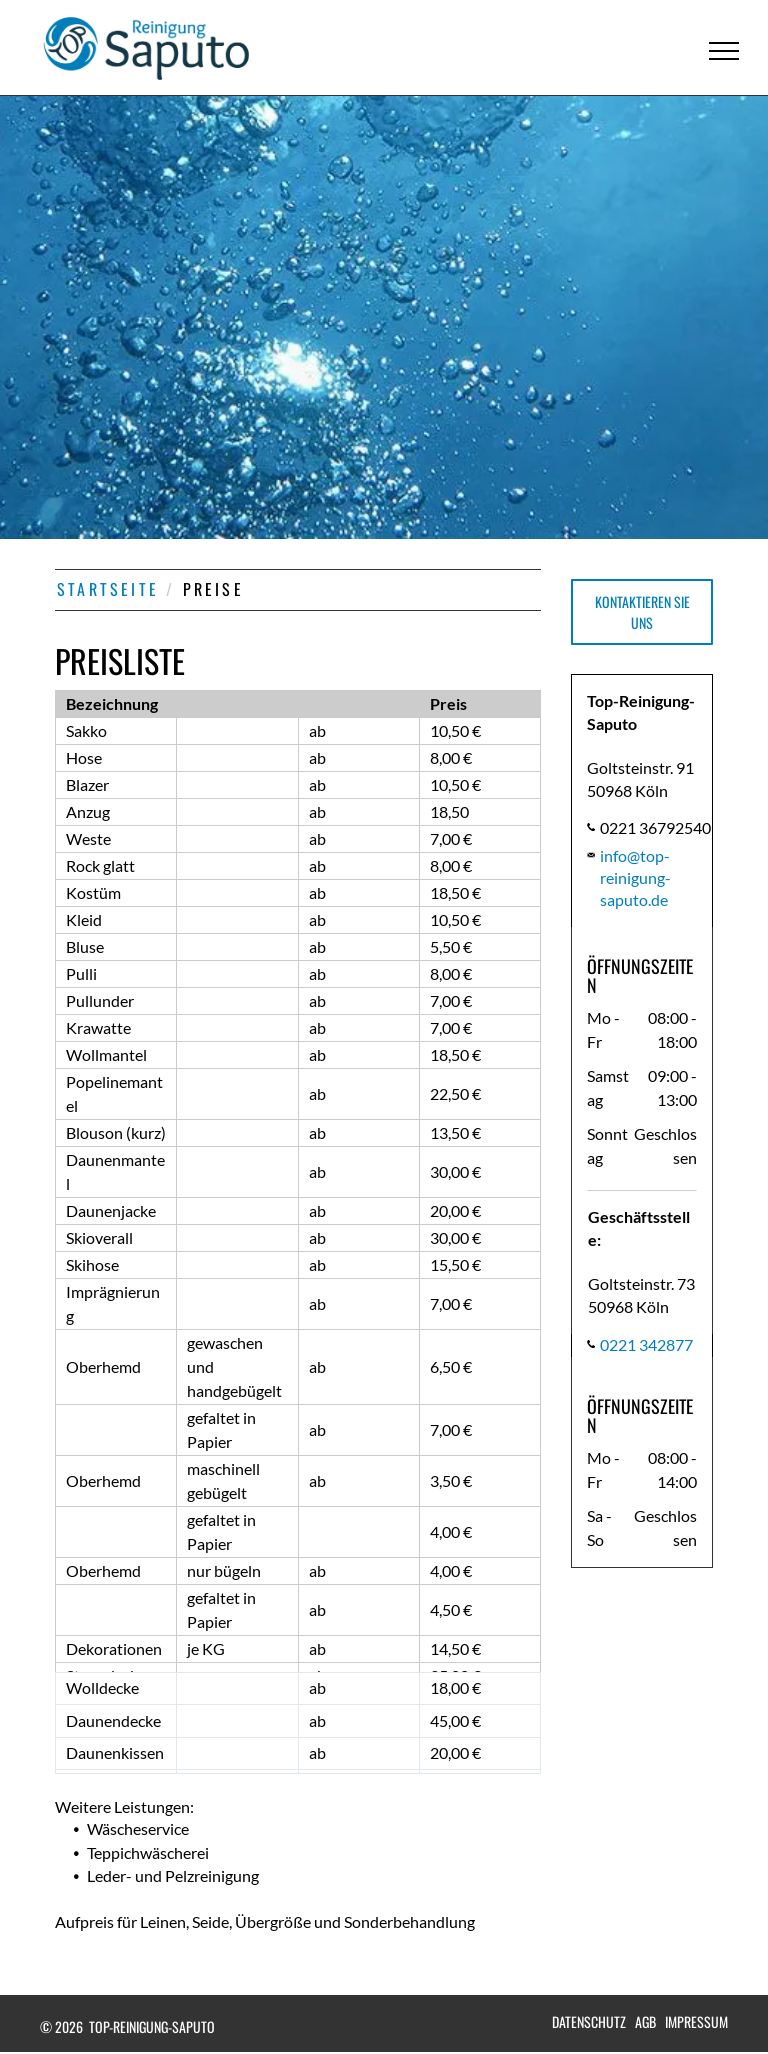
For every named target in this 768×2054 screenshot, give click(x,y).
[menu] (724, 51)
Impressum (696, 2021)
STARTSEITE (108, 589)
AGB (645, 2021)
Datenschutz (589, 2021)
